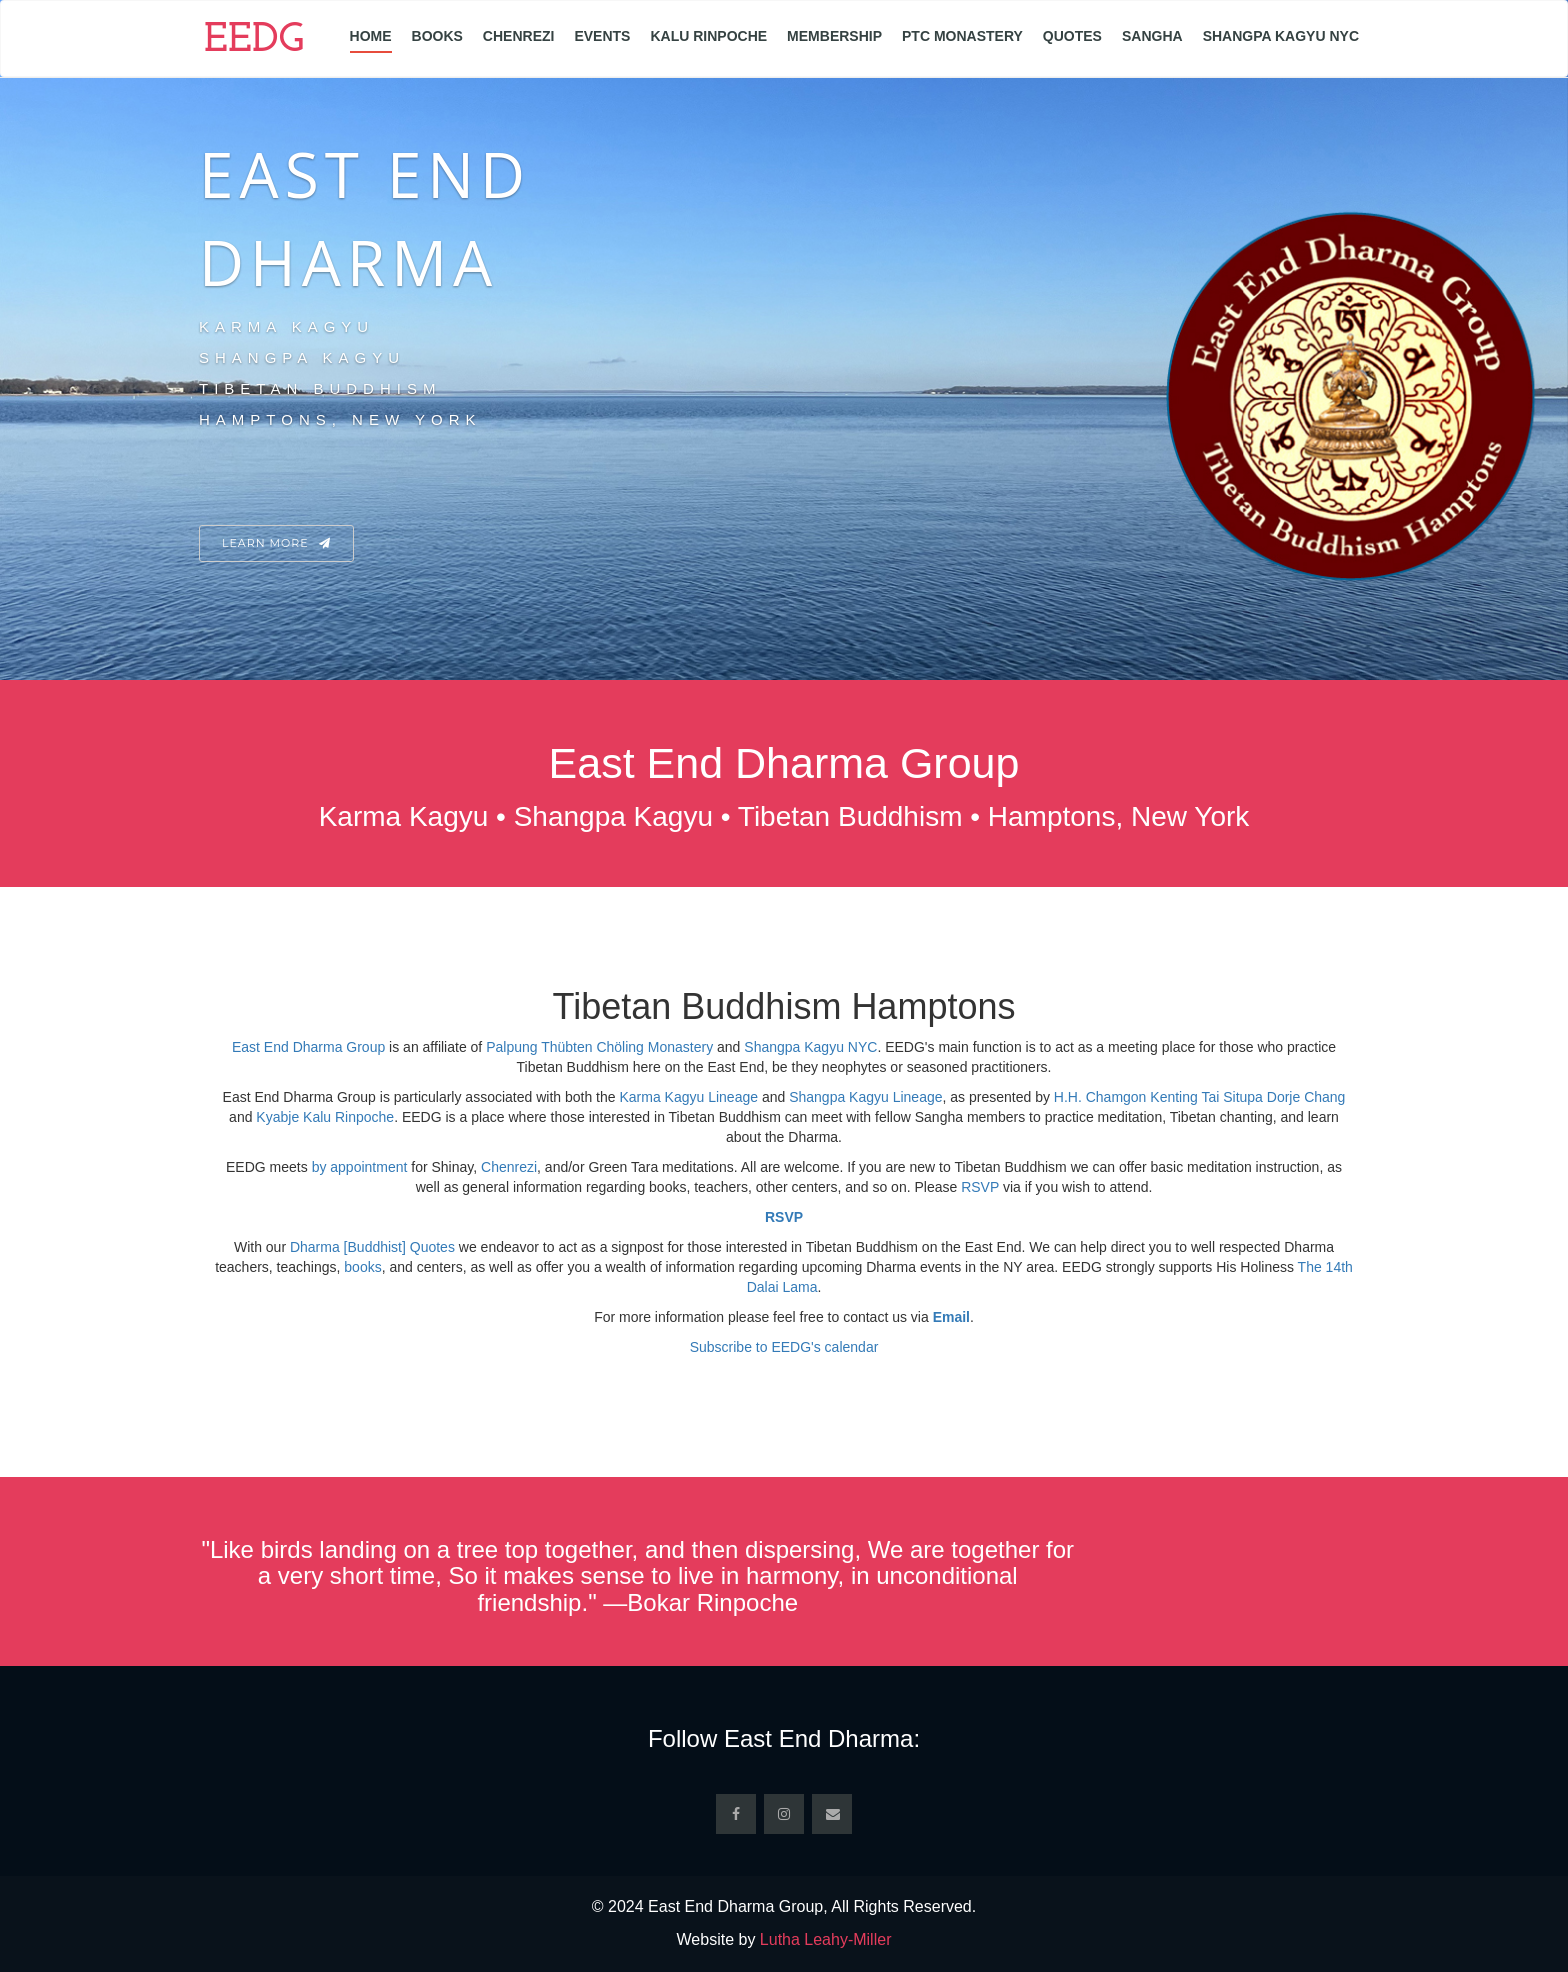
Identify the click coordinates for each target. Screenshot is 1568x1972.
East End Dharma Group (308, 1047)
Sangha (1152, 36)
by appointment (360, 1167)
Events (602, 36)
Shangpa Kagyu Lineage (865, 1097)
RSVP (980, 1187)
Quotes (1072, 36)
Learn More (276, 543)
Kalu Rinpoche (708, 36)
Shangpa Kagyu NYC (1281, 36)
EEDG (254, 41)
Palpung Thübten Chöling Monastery (599, 1047)
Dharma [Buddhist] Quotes (372, 1247)
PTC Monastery (962, 36)
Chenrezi (519, 36)
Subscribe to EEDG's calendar (784, 1347)
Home (371, 36)
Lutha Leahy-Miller (826, 1939)
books (362, 1267)
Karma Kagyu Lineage (688, 1097)
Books (437, 36)
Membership (834, 36)
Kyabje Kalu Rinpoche (325, 1117)
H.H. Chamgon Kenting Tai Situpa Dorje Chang (1200, 1097)
